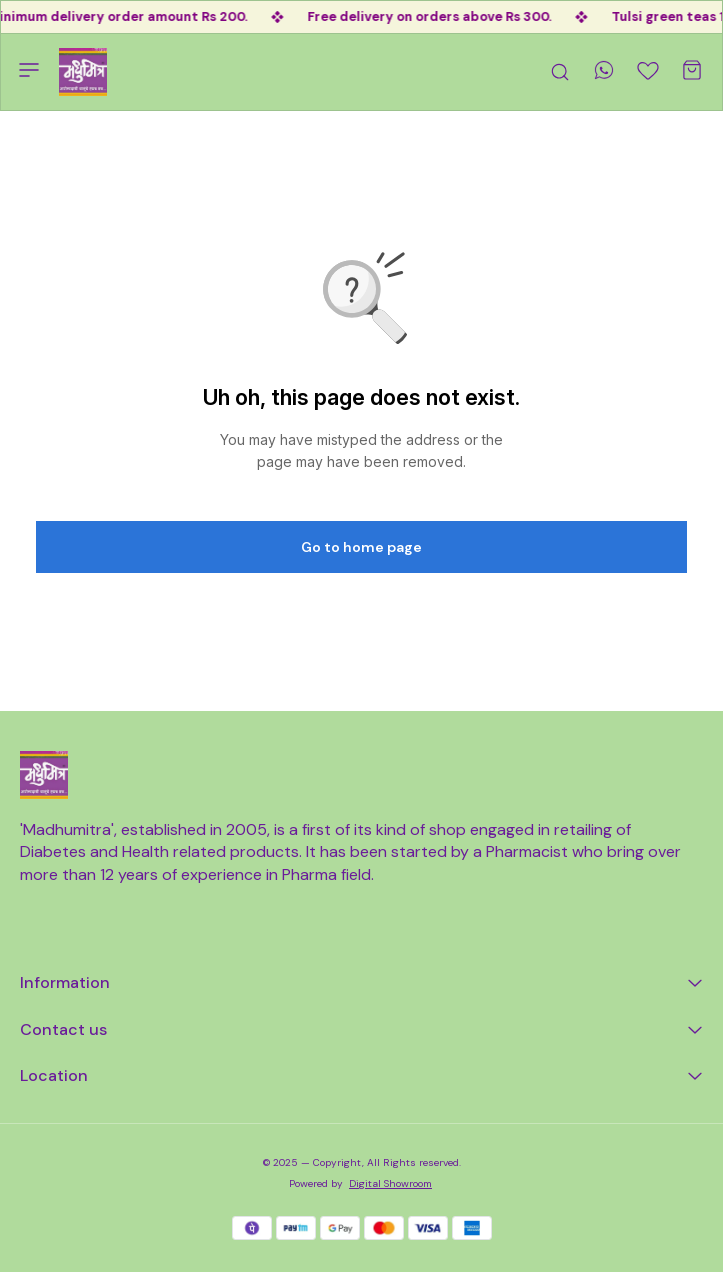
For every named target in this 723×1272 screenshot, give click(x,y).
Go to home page (361, 547)
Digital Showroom (390, 1183)
